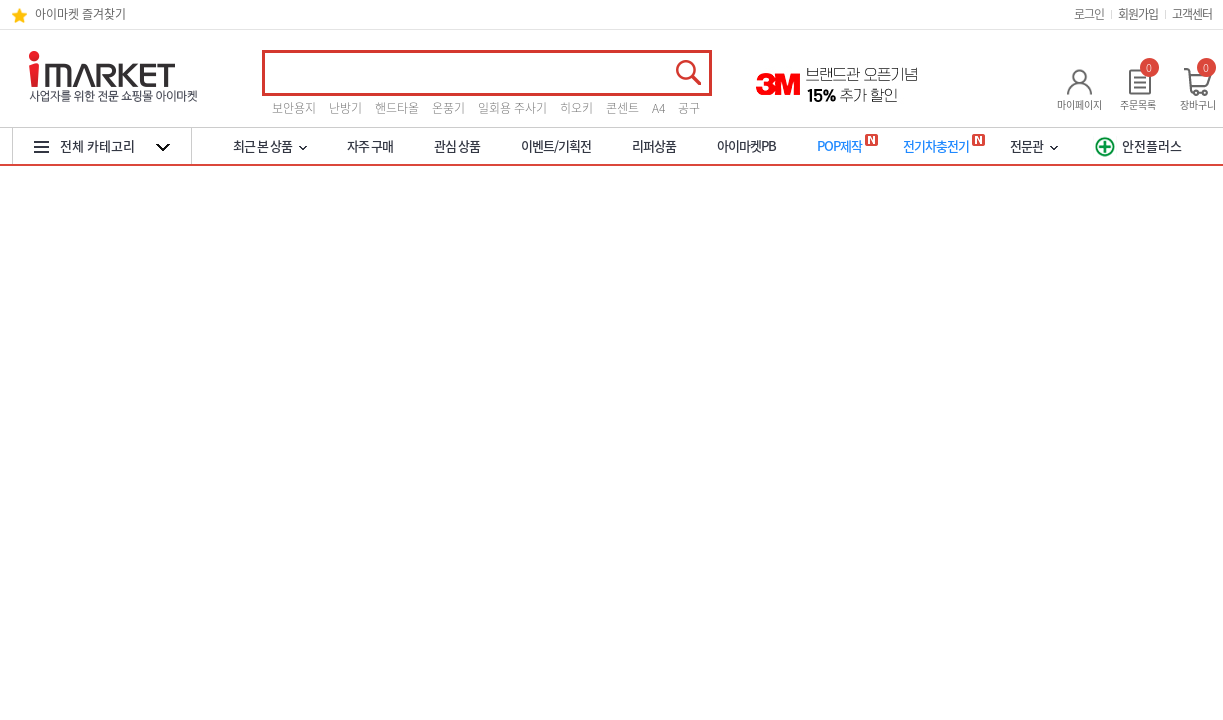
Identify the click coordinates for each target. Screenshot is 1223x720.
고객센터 (1192, 14)
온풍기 (448, 108)
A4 (658, 108)
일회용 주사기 (512, 108)
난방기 (345, 108)
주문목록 (1138, 104)
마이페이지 (1079, 104)
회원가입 (1138, 14)
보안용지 (294, 108)
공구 (689, 108)
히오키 (576, 108)
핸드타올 (397, 108)
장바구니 (1198, 104)
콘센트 (622, 108)
